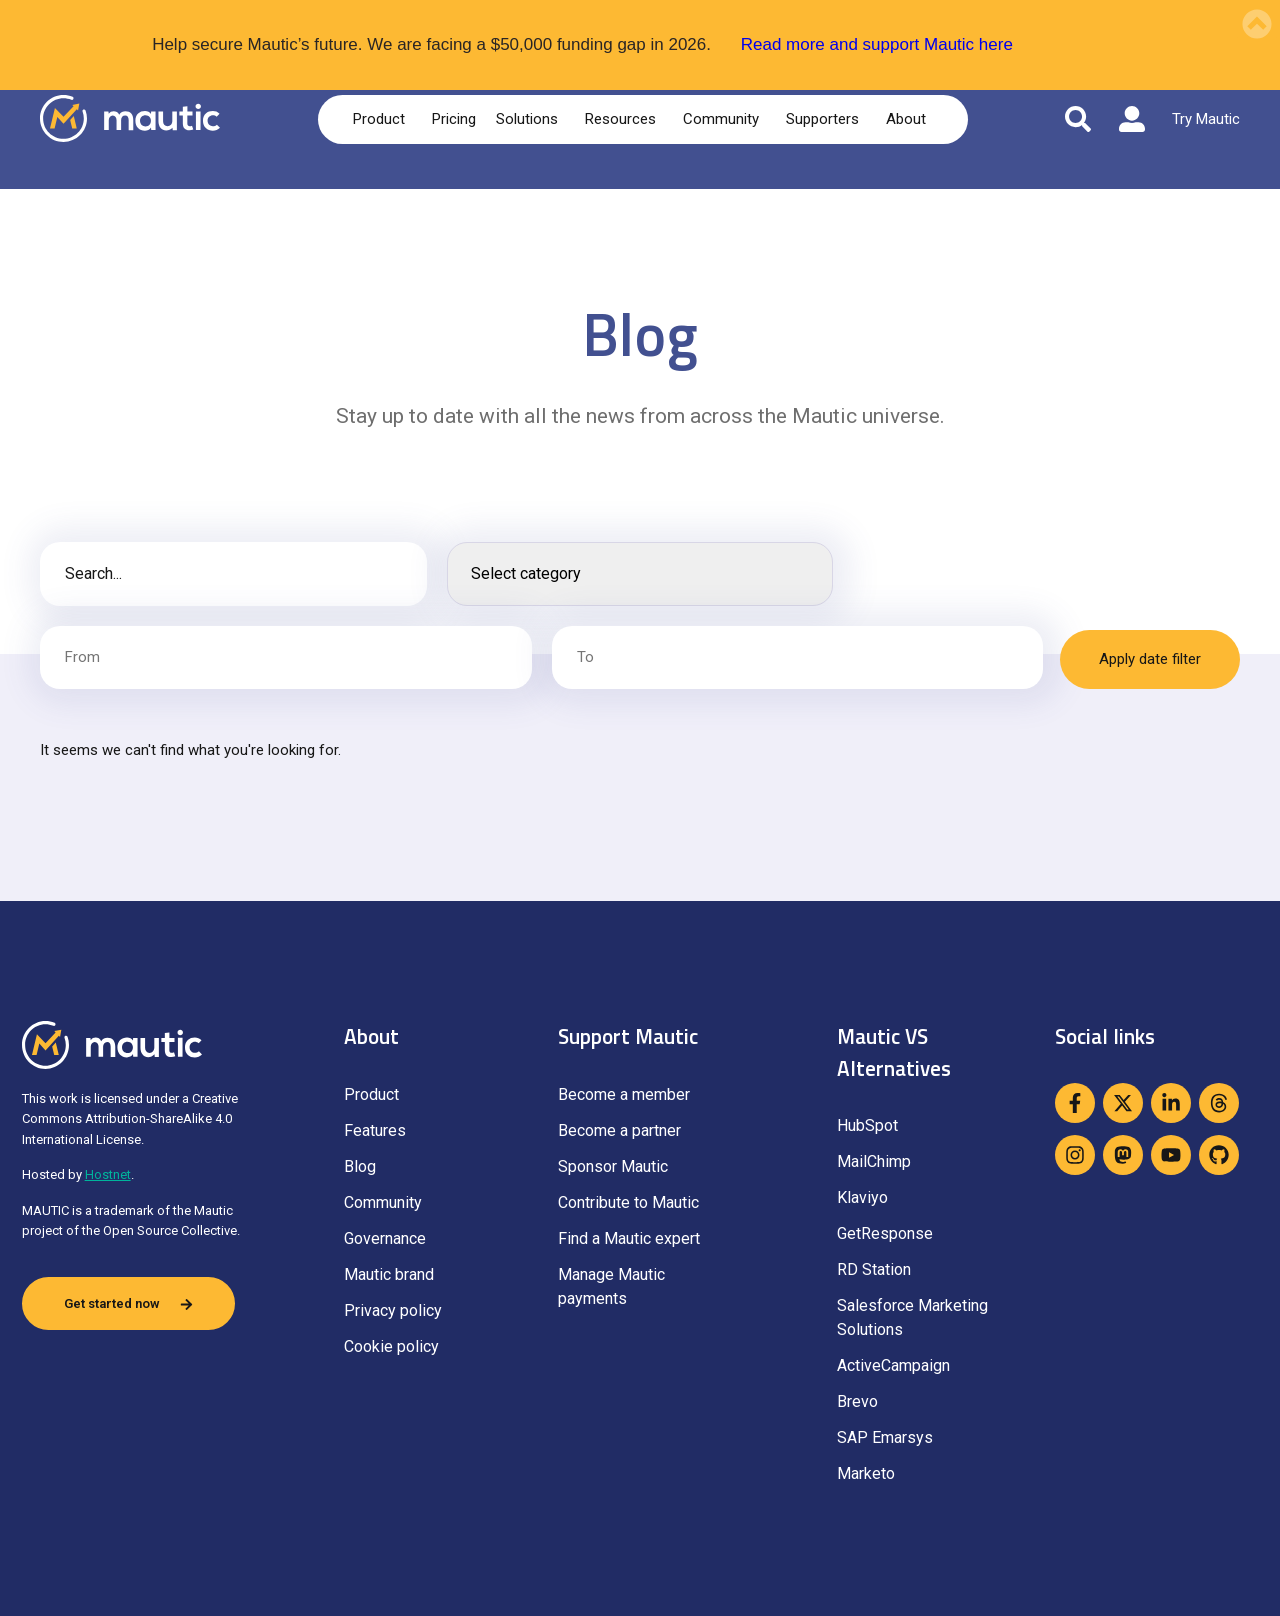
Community (724, 119)
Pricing (454, 119)
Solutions (530, 119)
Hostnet (108, 1174)
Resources (624, 119)
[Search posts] (640, 574)
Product (382, 119)
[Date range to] (793, 657)
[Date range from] (284, 657)
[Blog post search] (233, 574)
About (909, 119)
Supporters (826, 119)
